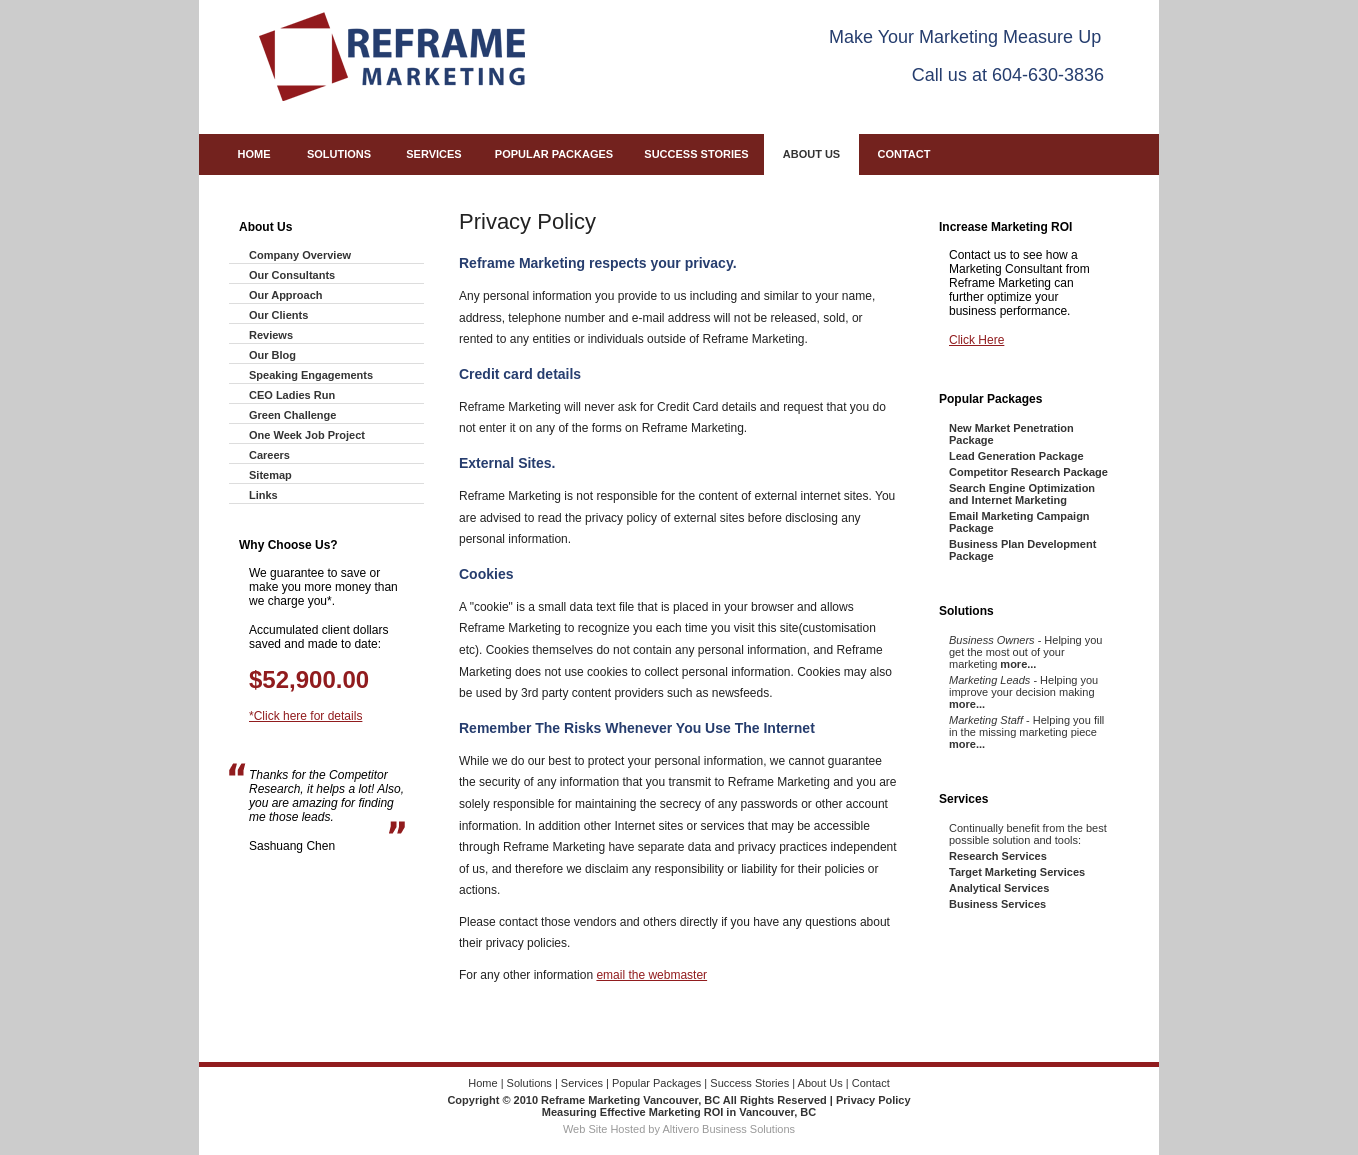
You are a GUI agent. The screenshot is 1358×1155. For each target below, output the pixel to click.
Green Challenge (292, 415)
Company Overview (300, 255)
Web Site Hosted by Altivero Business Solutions (679, 1129)
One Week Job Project (307, 435)
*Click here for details (305, 716)
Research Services (998, 856)
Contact (904, 154)
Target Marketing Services (1017, 872)
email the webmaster (651, 975)
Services (433, 154)
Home (254, 154)
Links (263, 495)
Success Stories (696, 154)
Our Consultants (292, 275)
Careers (269, 455)
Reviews (271, 335)
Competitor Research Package (1028, 472)
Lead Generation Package (1016, 456)
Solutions (339, 154)
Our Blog (272, 355)
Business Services (997, 904)
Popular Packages (554, 154)
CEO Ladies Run (292, 395)
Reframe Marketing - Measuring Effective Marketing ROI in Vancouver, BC (392, 56)
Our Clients (278, 315)
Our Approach (286, 295)
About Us (811, 154)
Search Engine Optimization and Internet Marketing (1022, 494)
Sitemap (270, 475)
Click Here (976, 340)
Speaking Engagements (311, 375)
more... (1018, 664)
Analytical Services (999, 888)
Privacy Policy (873, 1100)
